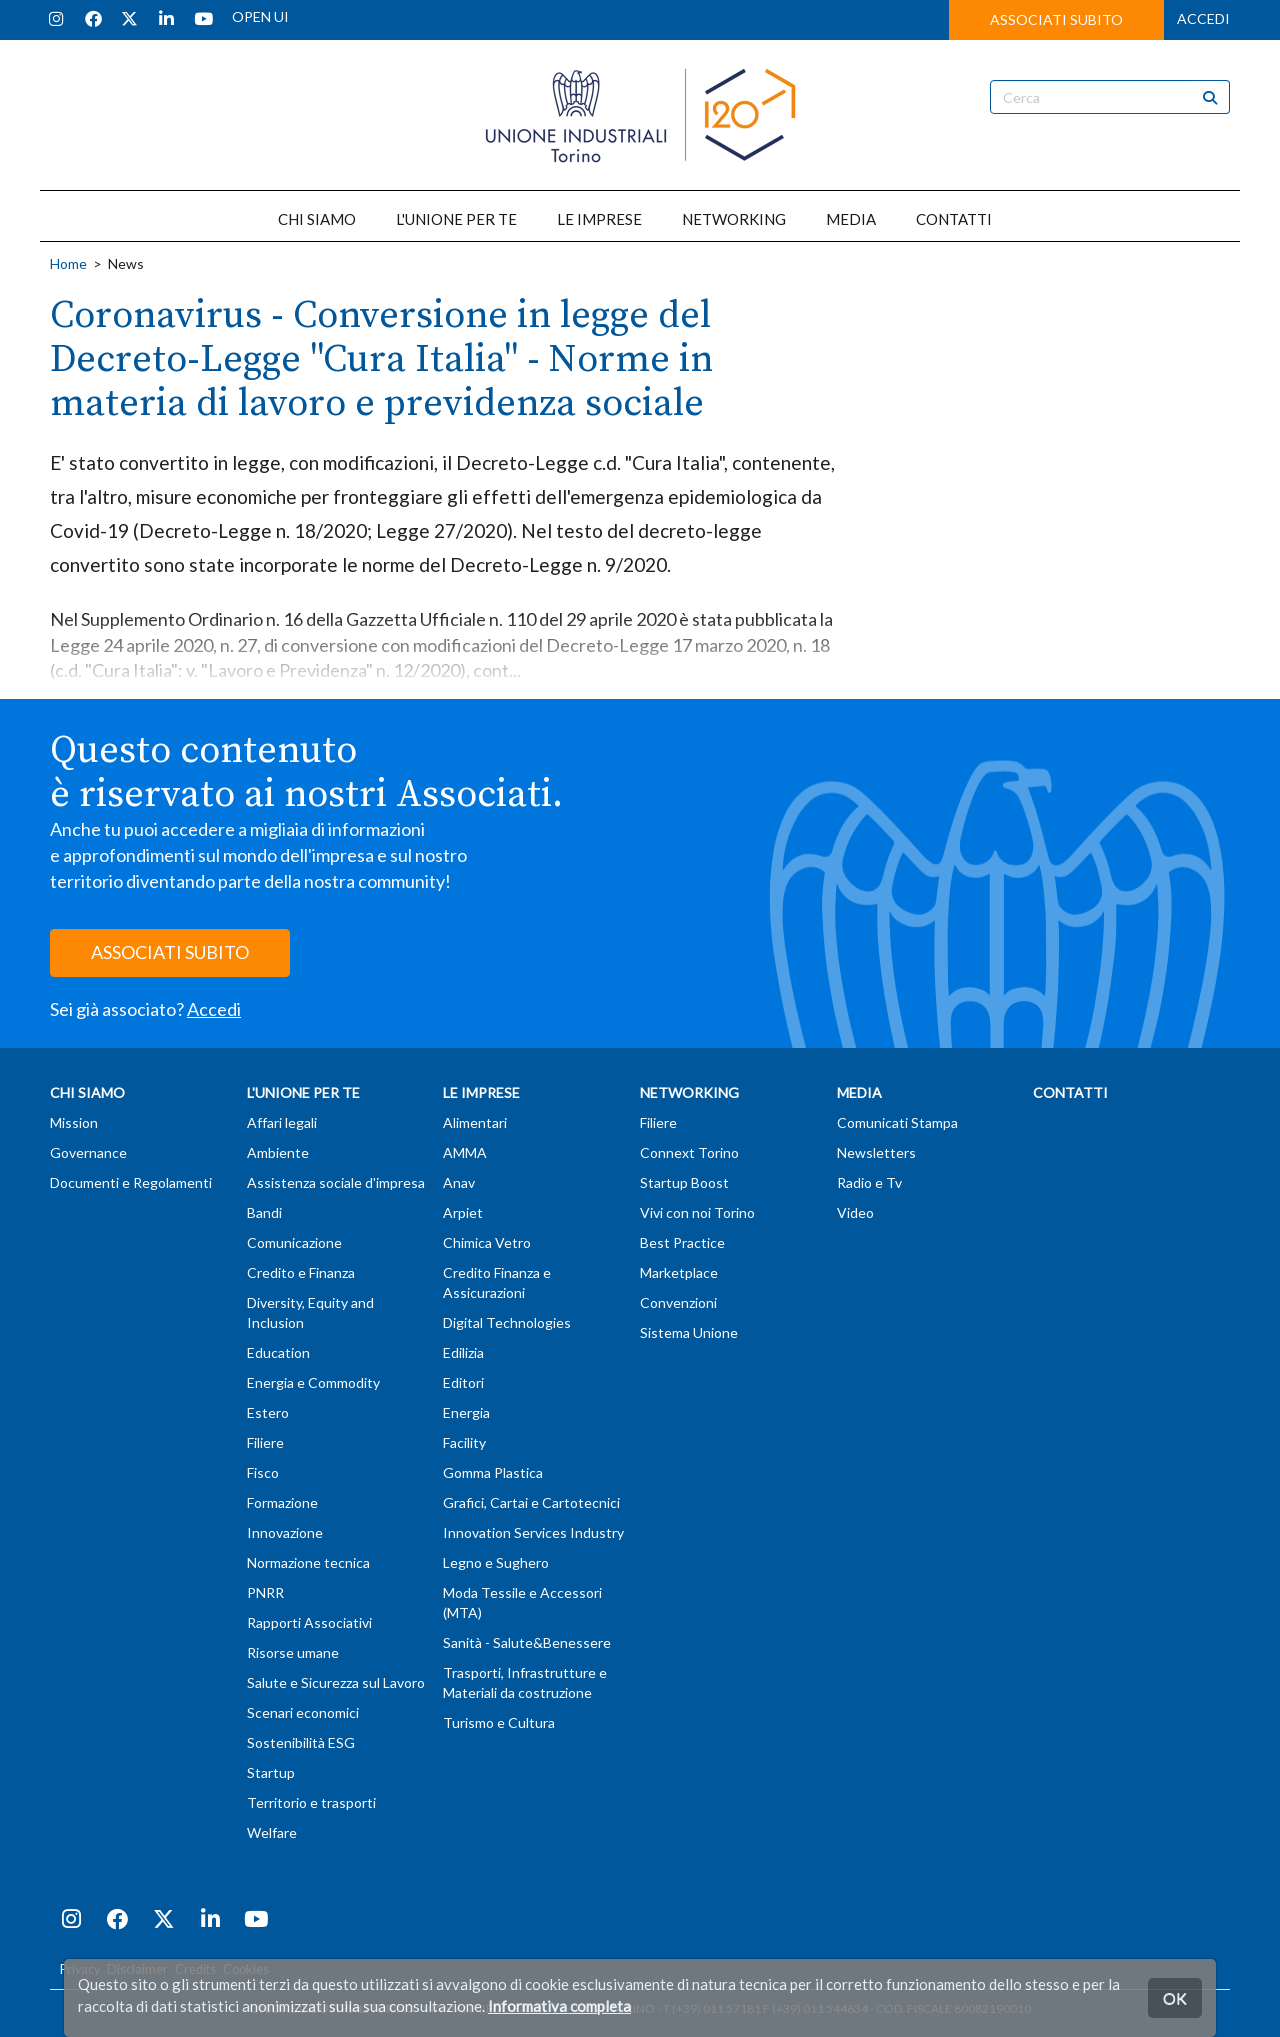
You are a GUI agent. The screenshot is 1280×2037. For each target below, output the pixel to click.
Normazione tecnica (308, 1562)
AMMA (465, 1152)
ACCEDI (1203, 18)
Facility (464, 1442)
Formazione (282, 1502)
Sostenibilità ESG (301, 1742)
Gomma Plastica (493, 1472)
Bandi (264, 1212)
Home (68, 263)
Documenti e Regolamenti (131, 1182)
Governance (88, 1152)
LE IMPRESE (599, 219)
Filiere (265, 1442)
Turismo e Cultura (499, 1722)
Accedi (214, 1009)
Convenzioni (678, 1302)
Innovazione (285, 1532)
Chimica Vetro (487, 1242)
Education (278, 1352)
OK (1175, 1997)
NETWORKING (734, 219)
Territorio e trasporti (311, 1802)
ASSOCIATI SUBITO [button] (1056, 19)
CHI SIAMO (317, 219)
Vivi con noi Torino (697, 1212)
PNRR (265, 1592)
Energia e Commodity (313, 1382)
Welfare (272, 1832)
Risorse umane (293, 1652)
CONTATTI (954, 219)
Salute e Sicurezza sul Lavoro (336, 1682)
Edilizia (463, 1352)
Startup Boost (684, 1182)
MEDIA (851, 219)
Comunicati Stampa (897, 1122)
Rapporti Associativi (309, 1622)
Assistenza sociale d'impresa (336, 1182)
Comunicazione (294, 1242)
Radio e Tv (869, 1182)
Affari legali (282, 1122)
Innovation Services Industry (533, 1532)
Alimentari (475, 1122)
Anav (459, 1182)
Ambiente (278, 1152)
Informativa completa (559, 2006)
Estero (268, 1412)
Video (855, 1212)
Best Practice (682, 1242)
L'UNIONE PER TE (456, 219)
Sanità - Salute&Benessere (527, 1642)
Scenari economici (303, 1712)
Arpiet (463, 1212)
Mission (74, 1122)
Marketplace (679, 1272)
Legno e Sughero (496, 1562)
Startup (271, 1772)
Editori (463, 1382)
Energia (466, 1412)
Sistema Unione (689, 1332)
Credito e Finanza (301, 1272)
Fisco (263, 1472)
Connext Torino (689, 1152)
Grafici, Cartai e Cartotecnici (531, 1502)
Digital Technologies (507, 1322)
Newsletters (876, 1152)
